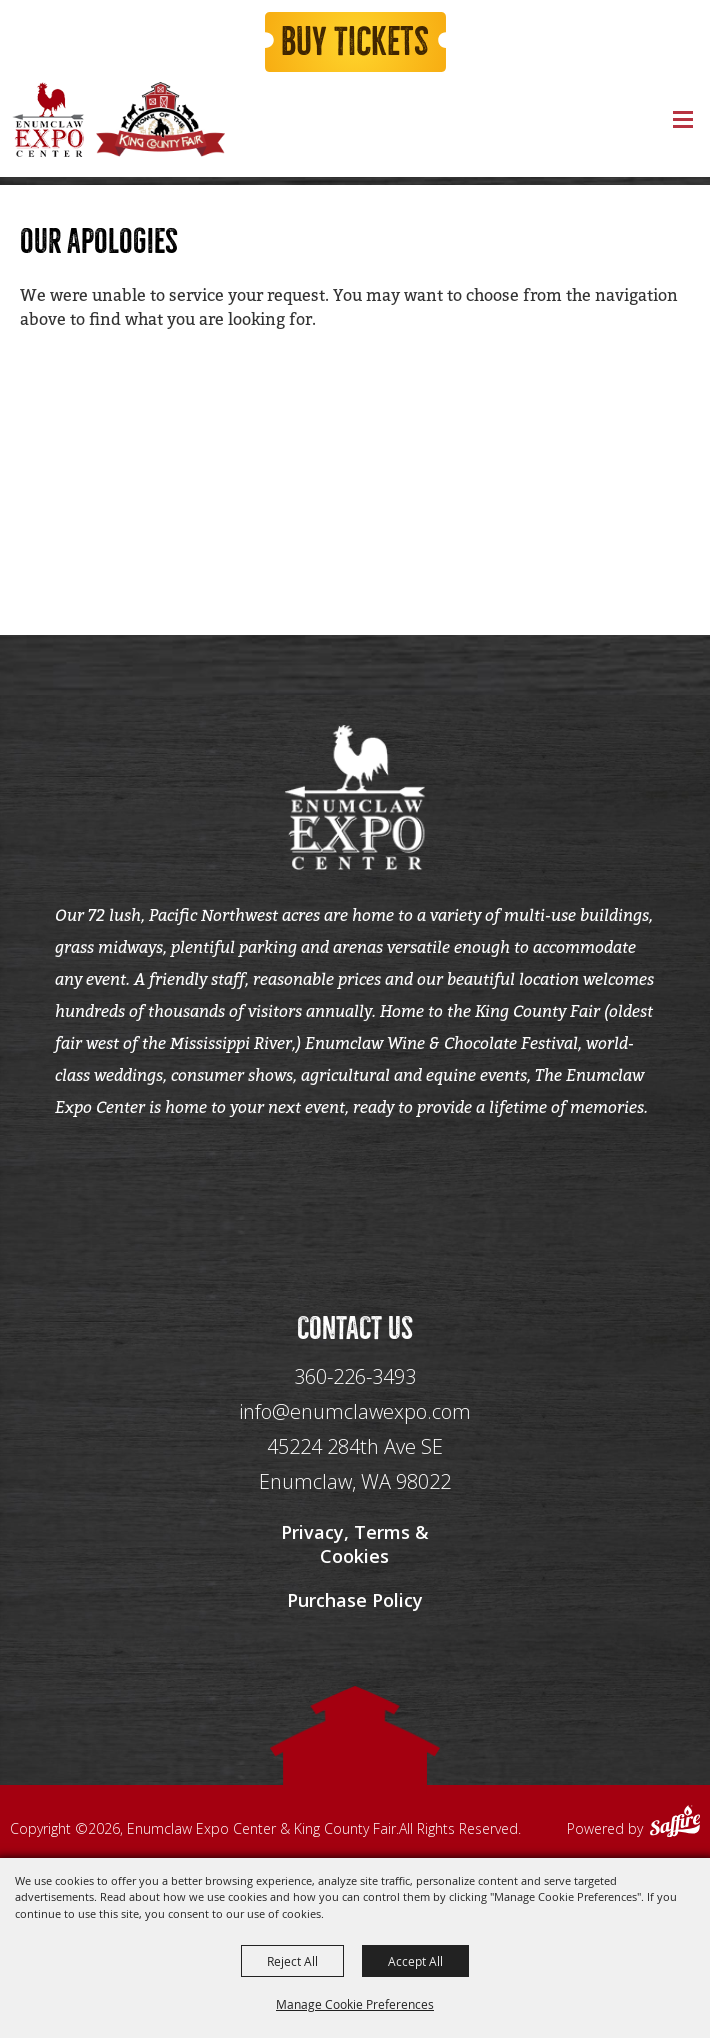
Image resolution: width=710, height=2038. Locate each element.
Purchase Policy (355, 1600)
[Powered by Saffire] (675, 1824)
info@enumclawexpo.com (355, 1411)
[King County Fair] (160, 119)
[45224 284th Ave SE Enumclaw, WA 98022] (355, 1464)
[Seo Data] (355, 1194)
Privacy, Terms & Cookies (355, 1544)
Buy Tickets (355, 42)
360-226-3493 (355, 1376)
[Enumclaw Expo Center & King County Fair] (47, 119)
